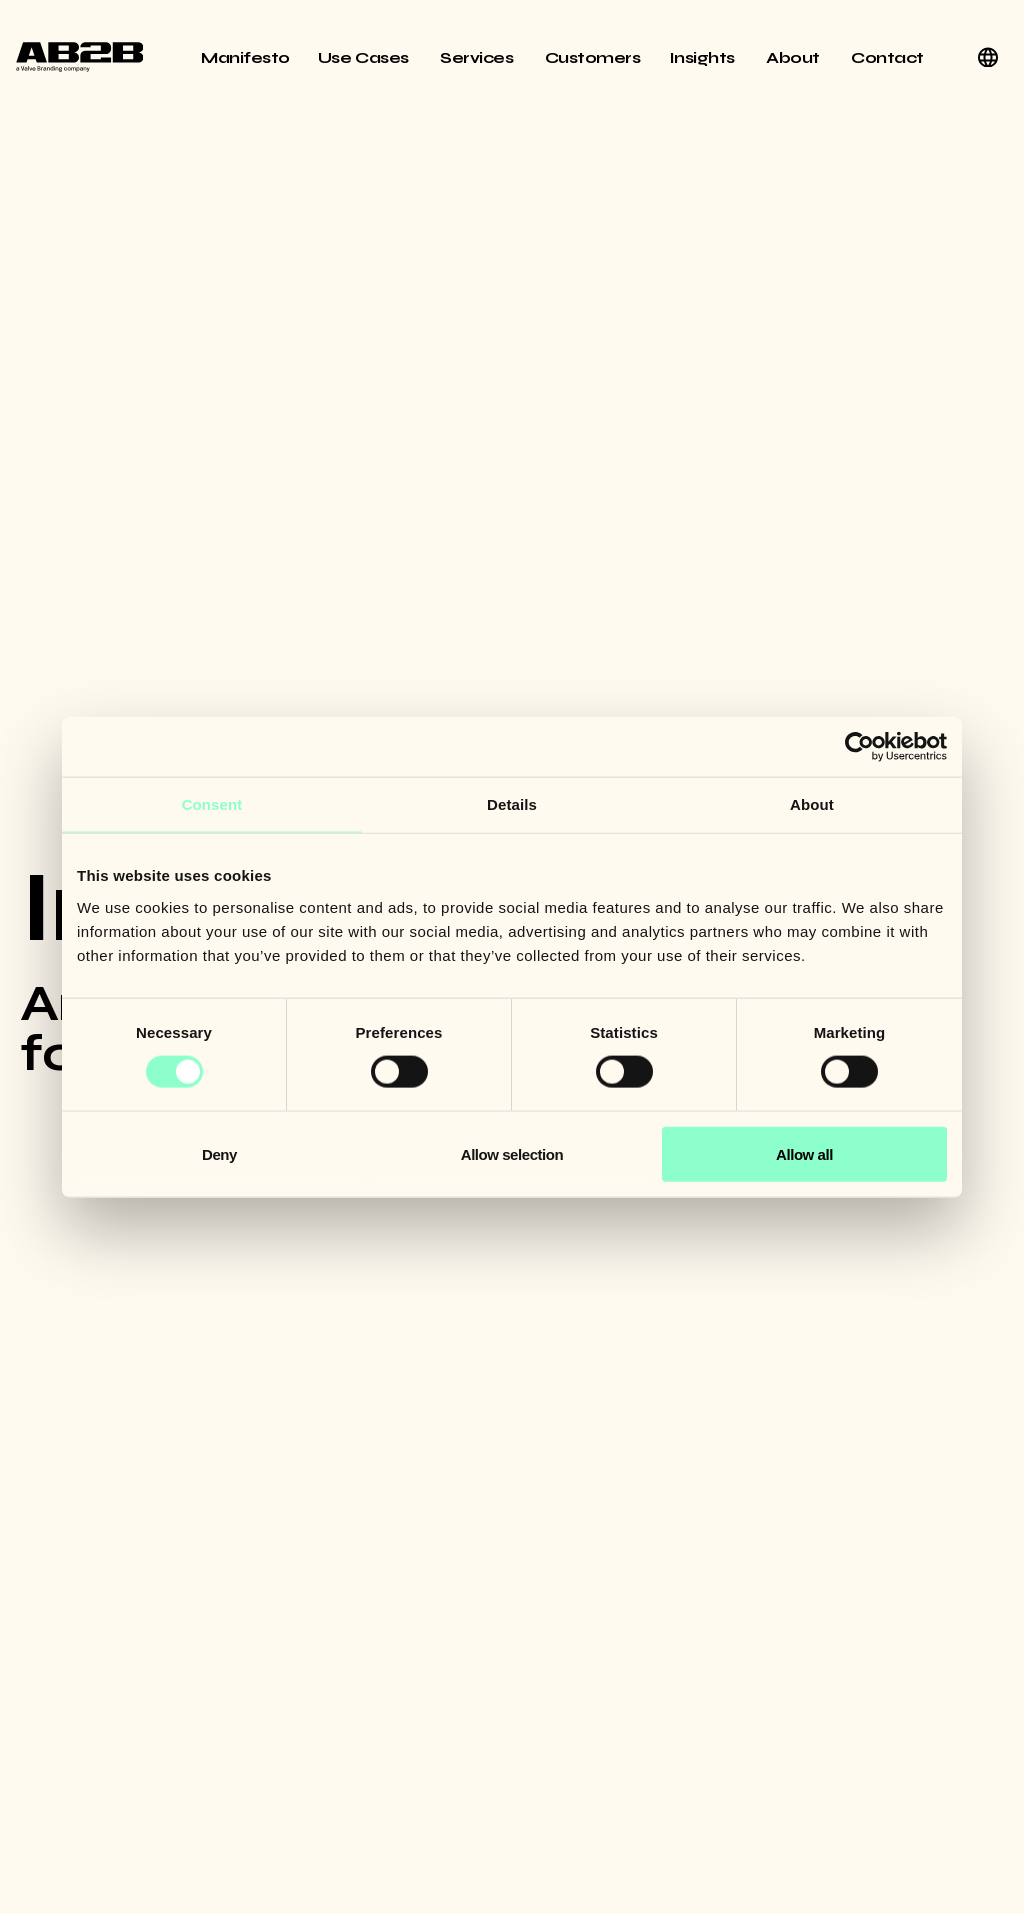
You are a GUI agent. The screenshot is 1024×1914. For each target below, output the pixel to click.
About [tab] (812, 804)
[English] (988, 57)
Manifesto (245, 57)
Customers (593, 57)
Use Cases (365, 57)
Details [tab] (512, 804)
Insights (704, 57)
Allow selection (512, 1153)
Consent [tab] (212, 804)
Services (478, 57)
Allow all (804, 1153)
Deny (219, 1153)
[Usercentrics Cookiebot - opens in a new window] (859, 747)
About (794, 57)
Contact (887, 57)
